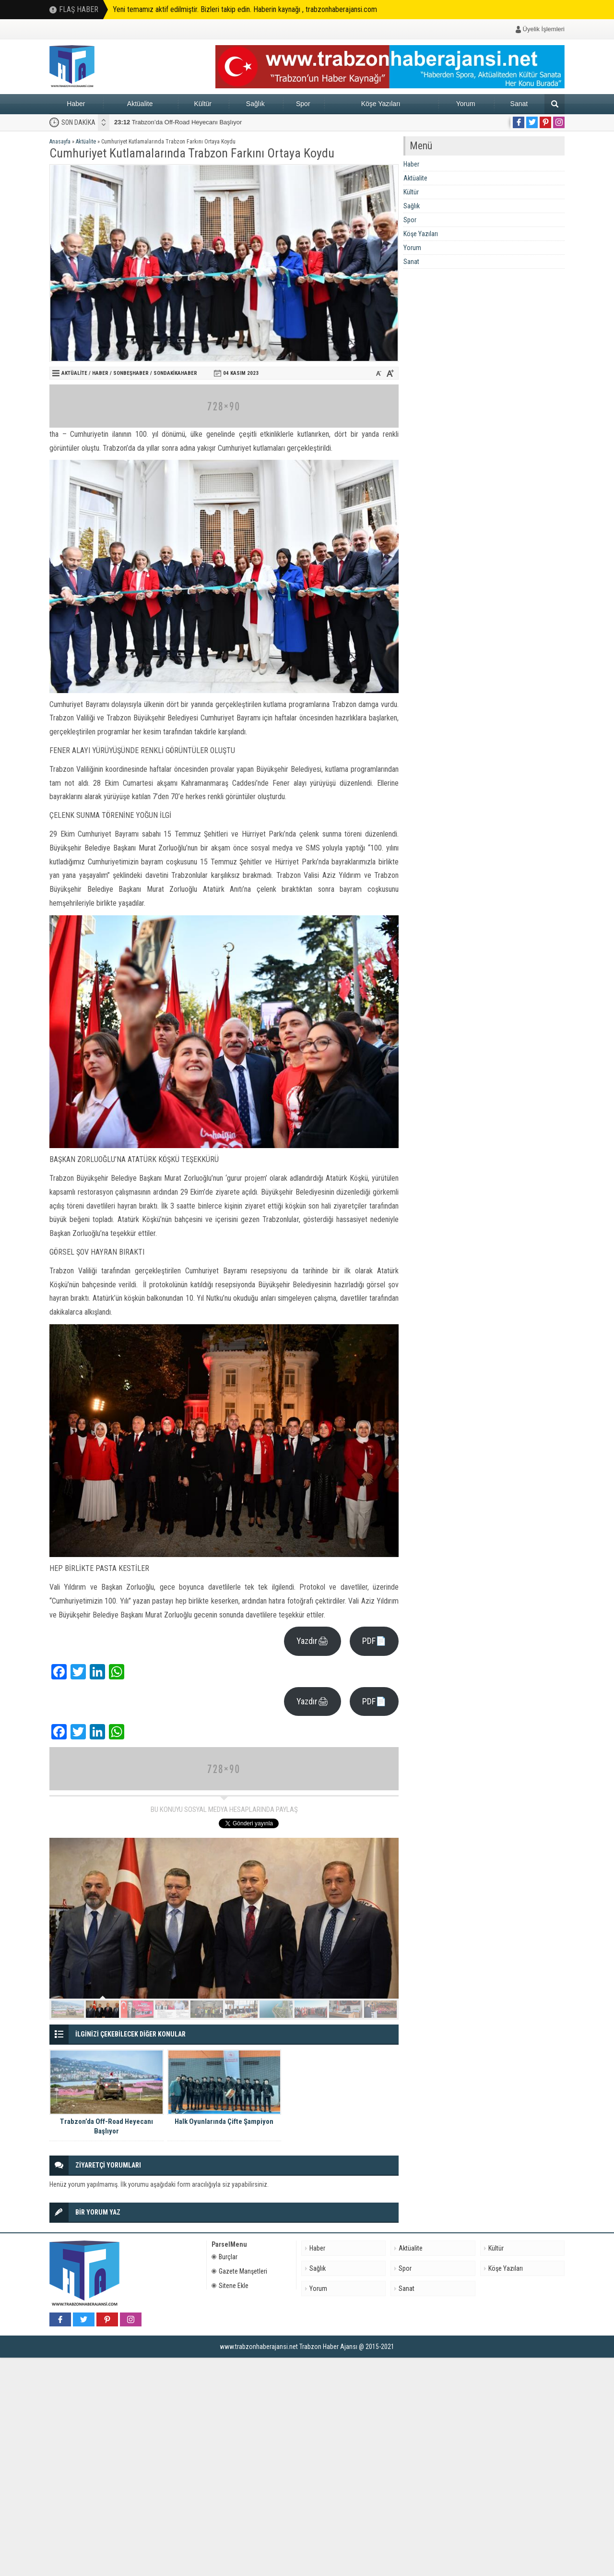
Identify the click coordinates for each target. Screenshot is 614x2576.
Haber (76, 104)
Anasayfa (60, 141)
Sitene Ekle (230, 2285)
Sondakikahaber (175, 373)
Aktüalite (140, 104)
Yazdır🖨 (312, 1641)
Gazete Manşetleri (239, 2271)
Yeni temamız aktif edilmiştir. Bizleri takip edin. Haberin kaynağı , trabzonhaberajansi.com (245, 9)
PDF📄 (374, 1641)
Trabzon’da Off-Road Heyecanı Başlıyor (106, 2126)
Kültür (203, 104)
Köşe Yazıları (381, 104)
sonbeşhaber (131, 373)
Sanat (519, 104)
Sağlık (255, 104)
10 (380, 2009)
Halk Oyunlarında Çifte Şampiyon (169, 122)
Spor (303, 104)
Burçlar (224, 2257)
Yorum (465, 104)
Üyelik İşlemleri (544, 29)
